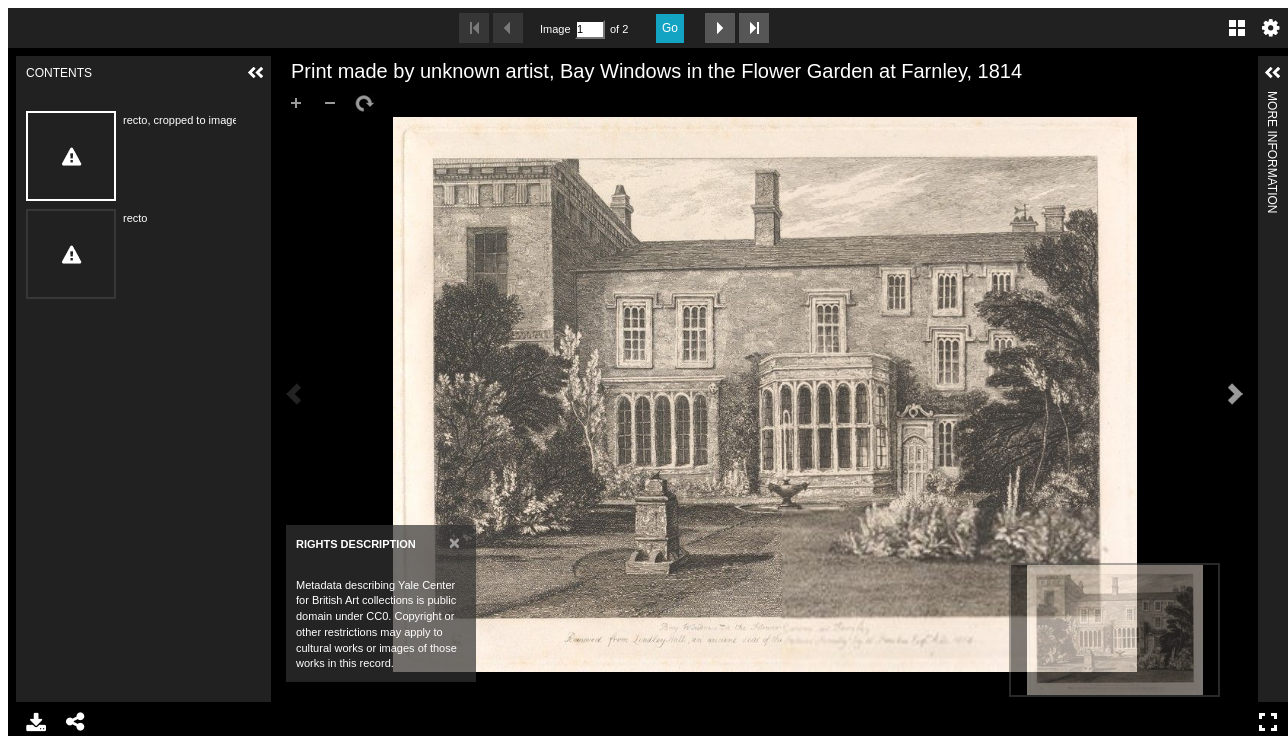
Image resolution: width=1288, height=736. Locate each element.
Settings (1271, 28)
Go (670, 28)
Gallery (1237, 28)
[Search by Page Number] (590, 29)
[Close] (454, 542)
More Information (1272, 99)
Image (555, 29)
